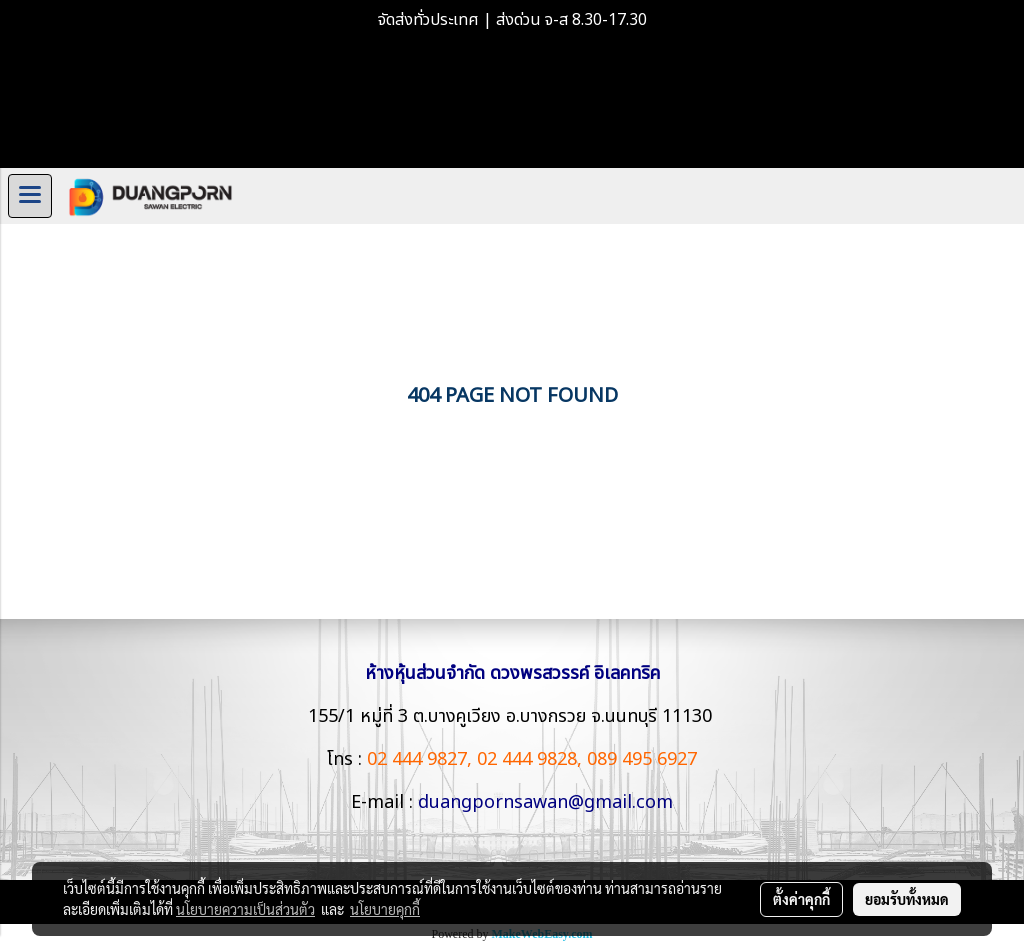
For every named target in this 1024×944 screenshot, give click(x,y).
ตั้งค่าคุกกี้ (801, 899)
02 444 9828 (527, 759)
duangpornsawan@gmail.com (545, 802)
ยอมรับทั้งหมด (907, 899)
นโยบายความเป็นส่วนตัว (245, 909)
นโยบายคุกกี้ (385, 909)
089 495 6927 (642, 759)
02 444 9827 (417, 759)
